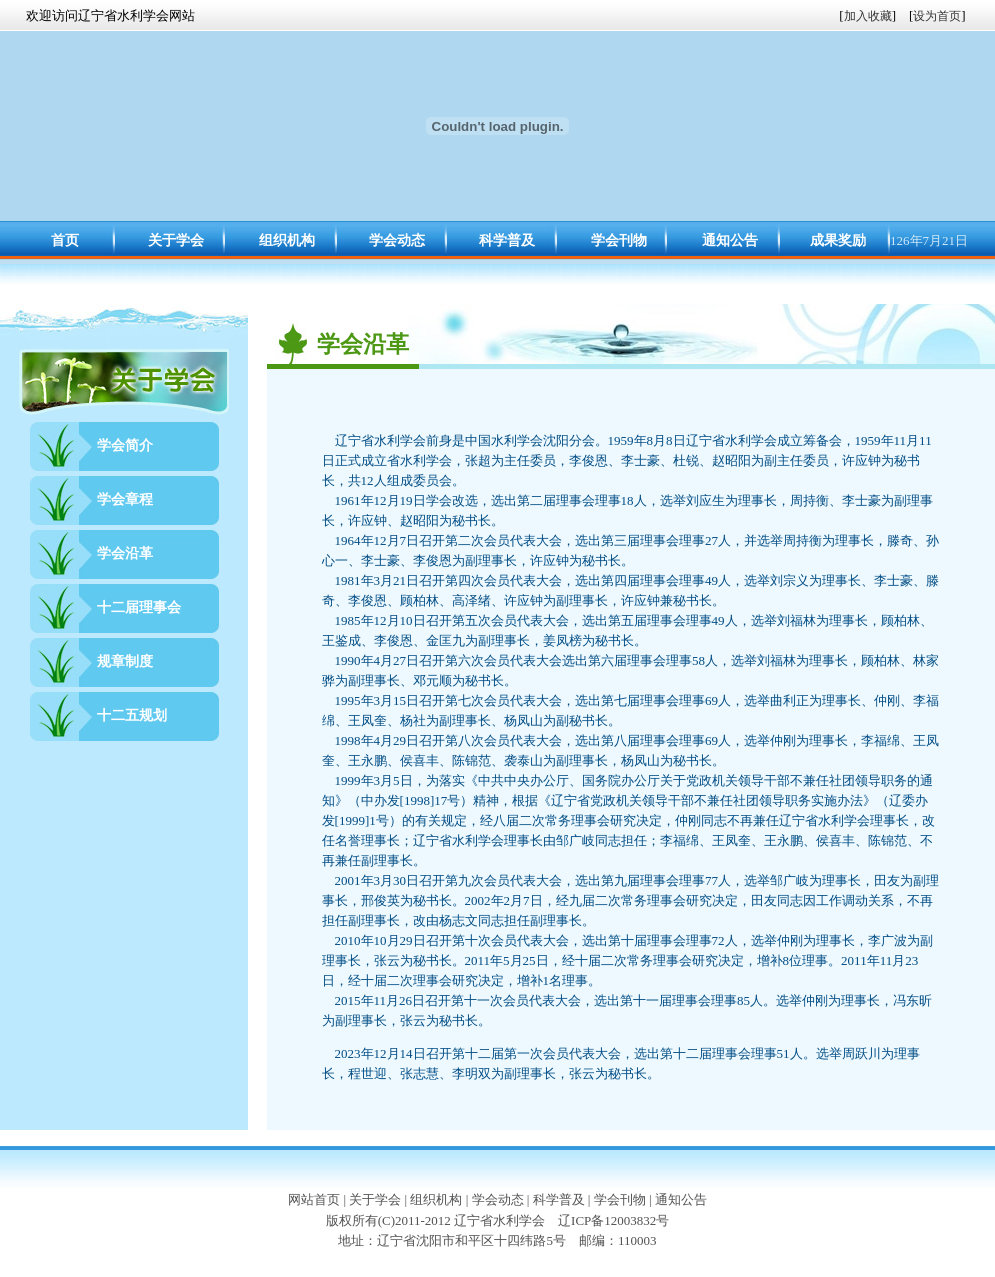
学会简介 (125, 445)
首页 (65, 240)
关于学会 (176, 240)
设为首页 (937, 16)
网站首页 (314, 1199)
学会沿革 (125, 553)
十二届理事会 (139, 607)
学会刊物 (619, 240)
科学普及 (507, 240)
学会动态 (397, 240)
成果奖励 (838, 240)
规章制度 (125, 661)
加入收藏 (868, 16)
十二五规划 (132, 715)
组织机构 (287, 240)
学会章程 (125, 499)
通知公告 (730, 240)
